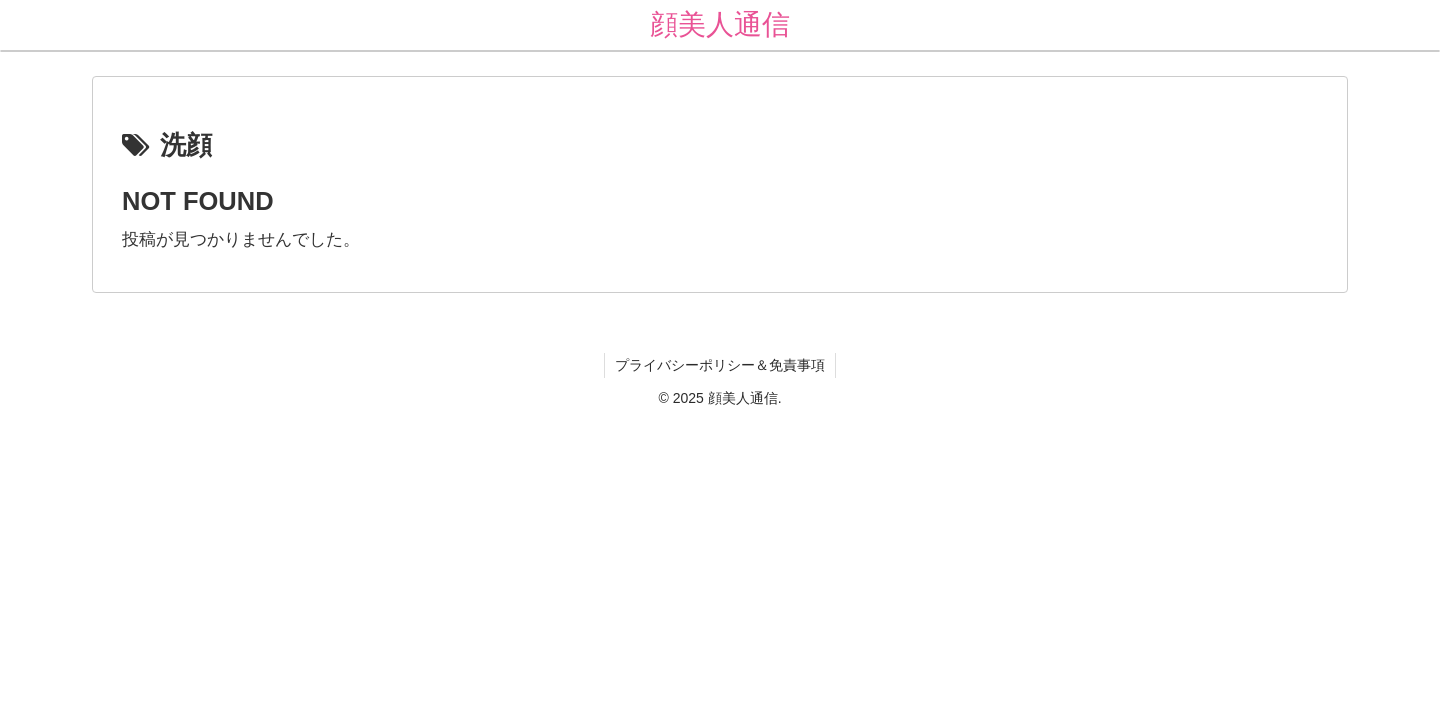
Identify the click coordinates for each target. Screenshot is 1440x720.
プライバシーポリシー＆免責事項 (720, 365)
